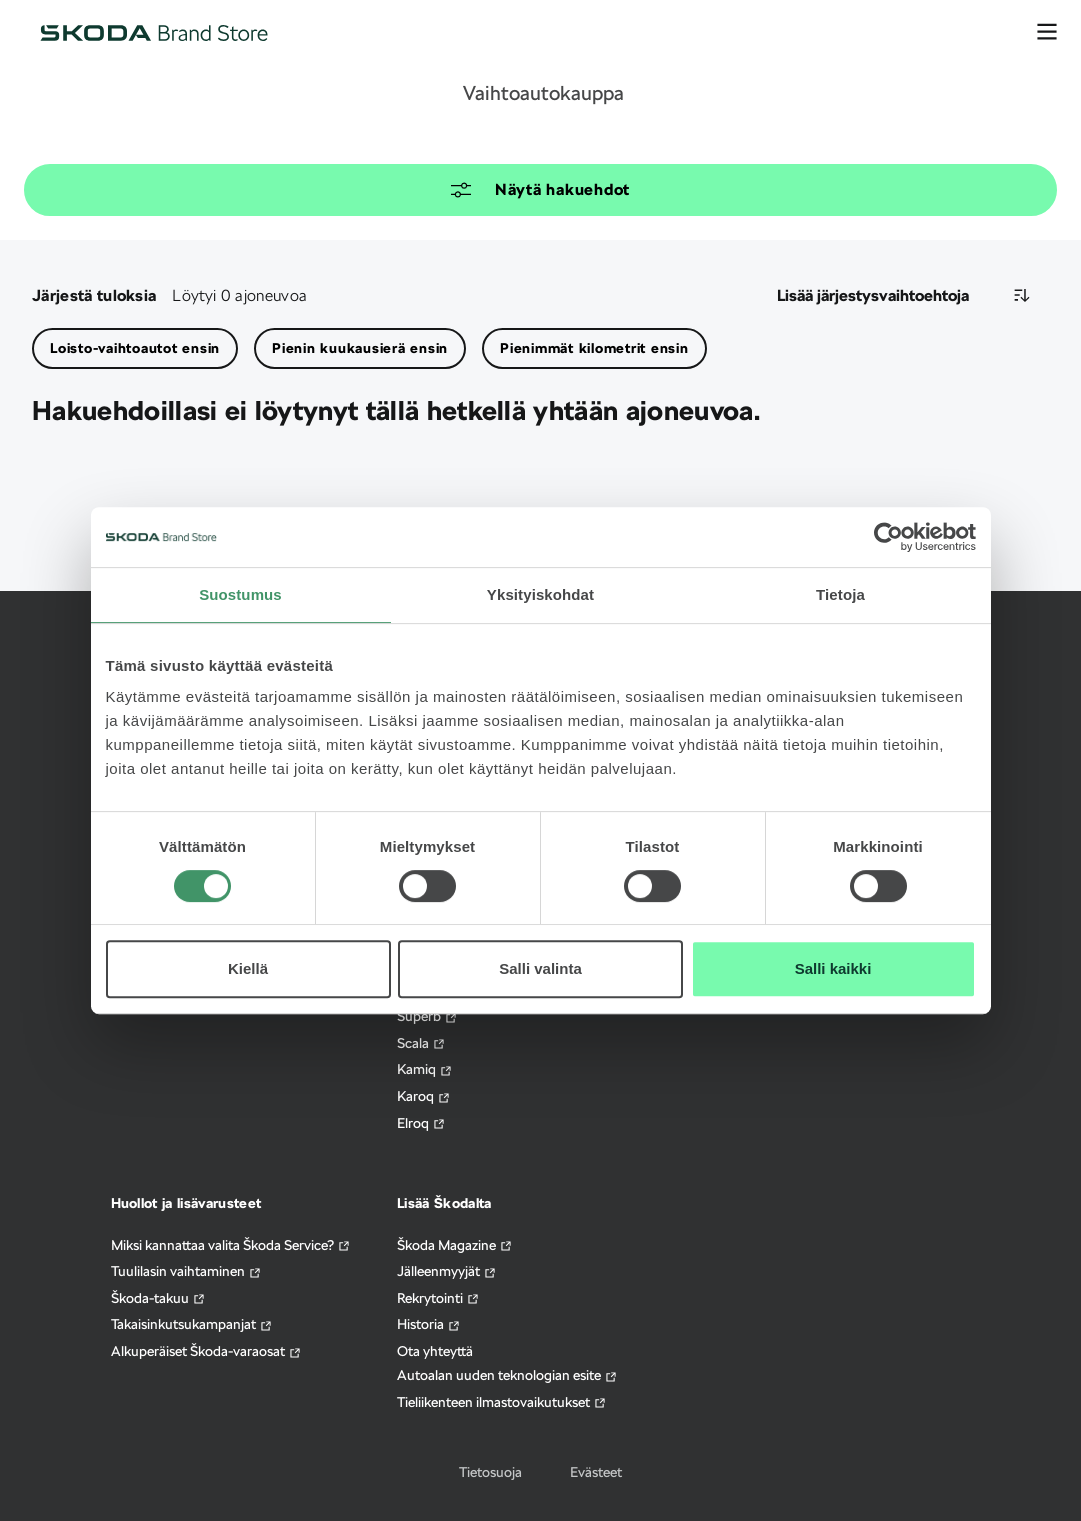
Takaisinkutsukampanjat (192, 1324)
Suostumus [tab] (240, 594)
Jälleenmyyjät (447, 1271)
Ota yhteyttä (435, 1351)
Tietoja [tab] (840, 594)
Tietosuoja (490, 1472)
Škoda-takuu (158, 1298)
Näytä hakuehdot (540, 190)
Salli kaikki (833, 968)
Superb (427, 1016)
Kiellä (248, 968)
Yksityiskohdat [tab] (540, 594)
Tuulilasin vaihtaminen (186, 1271)
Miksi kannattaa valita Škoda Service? (231, 1245)
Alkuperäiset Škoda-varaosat (206, 1351)
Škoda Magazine (455, 1245)
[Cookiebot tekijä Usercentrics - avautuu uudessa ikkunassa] (888, 537)
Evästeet (596, 1472)
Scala (421, 1043)
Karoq (424, 1096)
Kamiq (425, 1069)
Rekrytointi (438, 1298)
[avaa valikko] (1047, 32)
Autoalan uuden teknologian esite (507, 1375)
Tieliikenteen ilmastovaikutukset (502, 1402)
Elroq (421, 1123)
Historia (429, 1324)
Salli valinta (540, 968)
